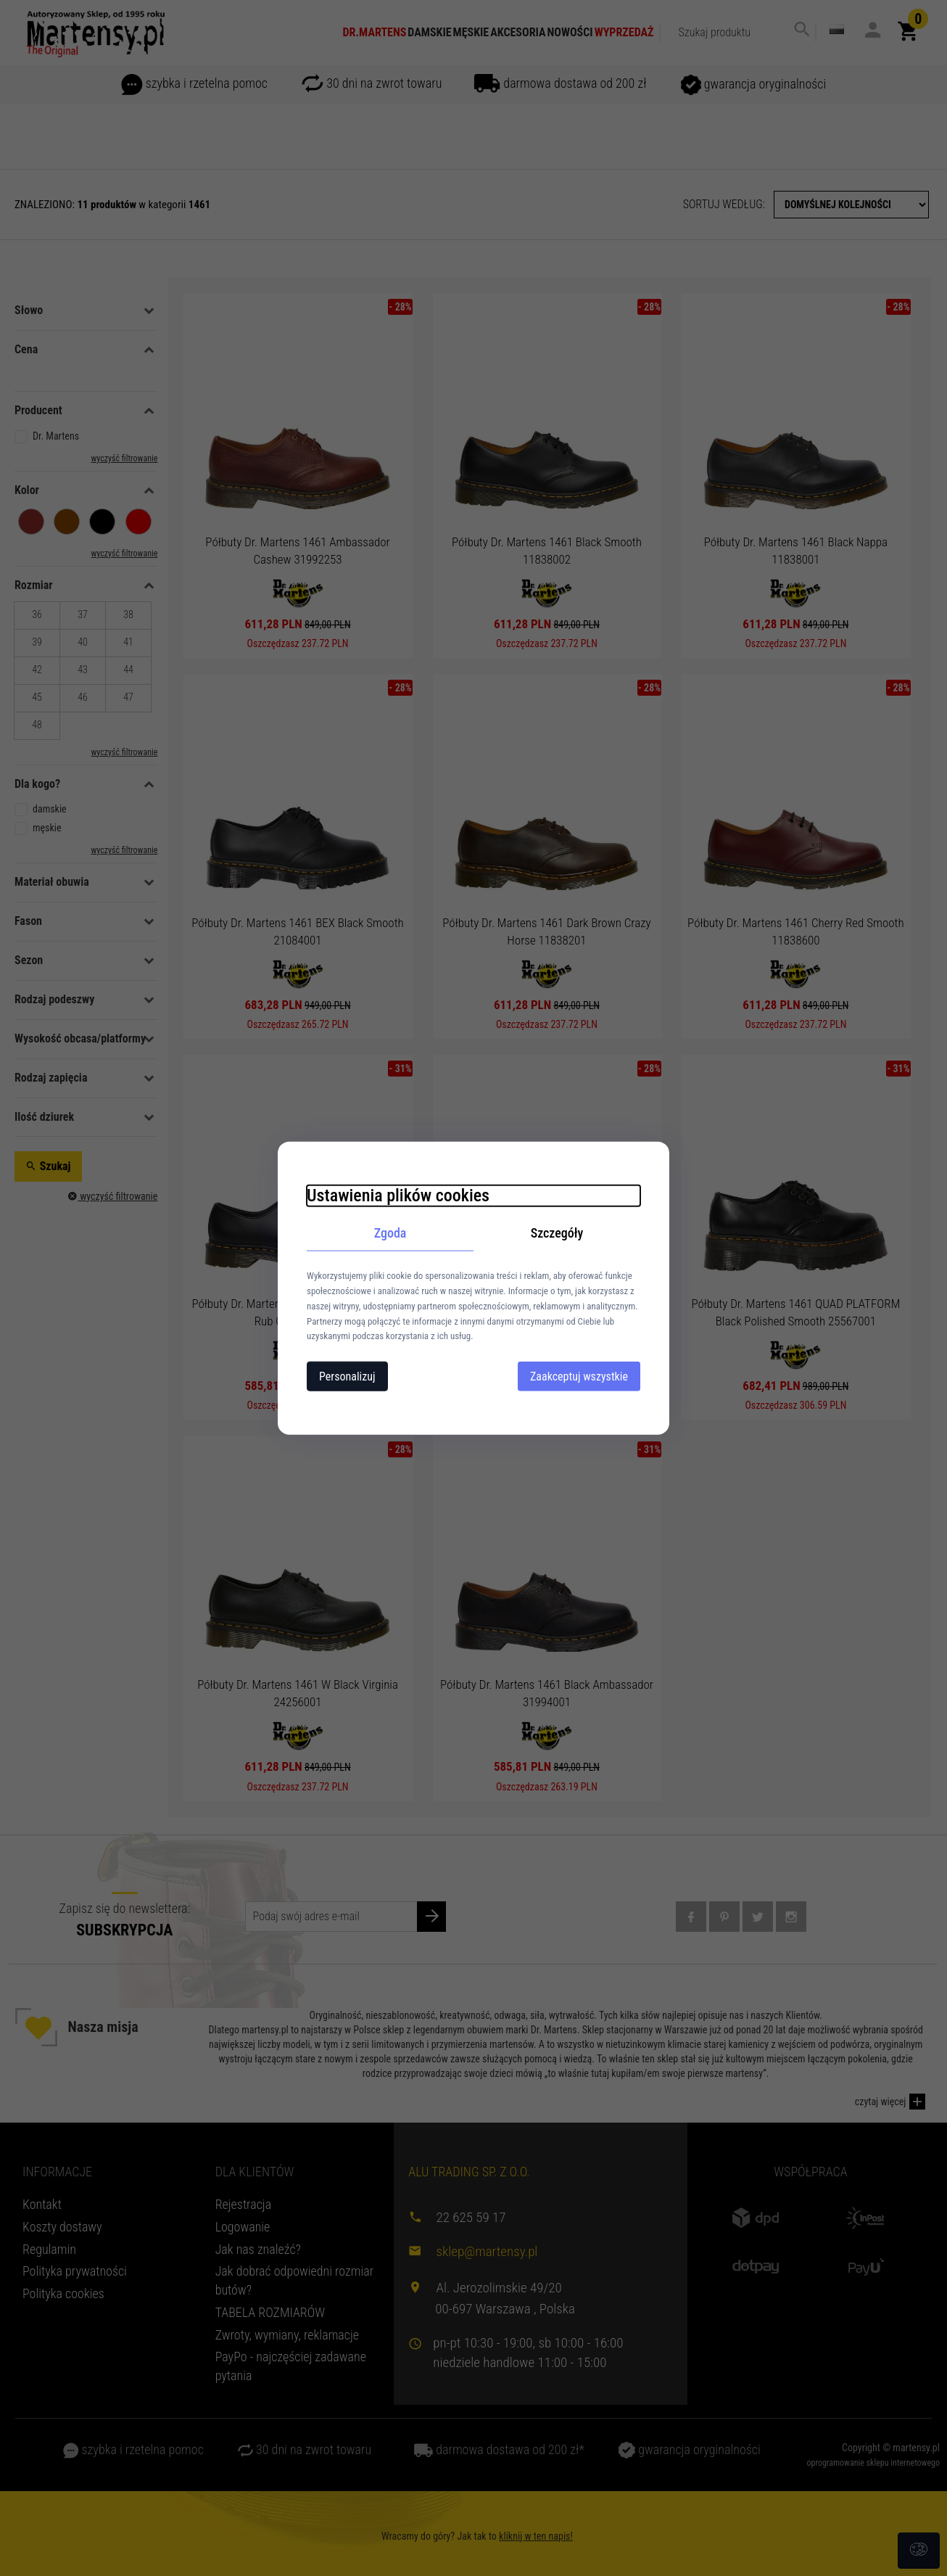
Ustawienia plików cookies (398, 1195)
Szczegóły (557, 1232)
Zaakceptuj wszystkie (579, 1376)
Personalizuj (347, 1376)
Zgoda (390, 1232)
